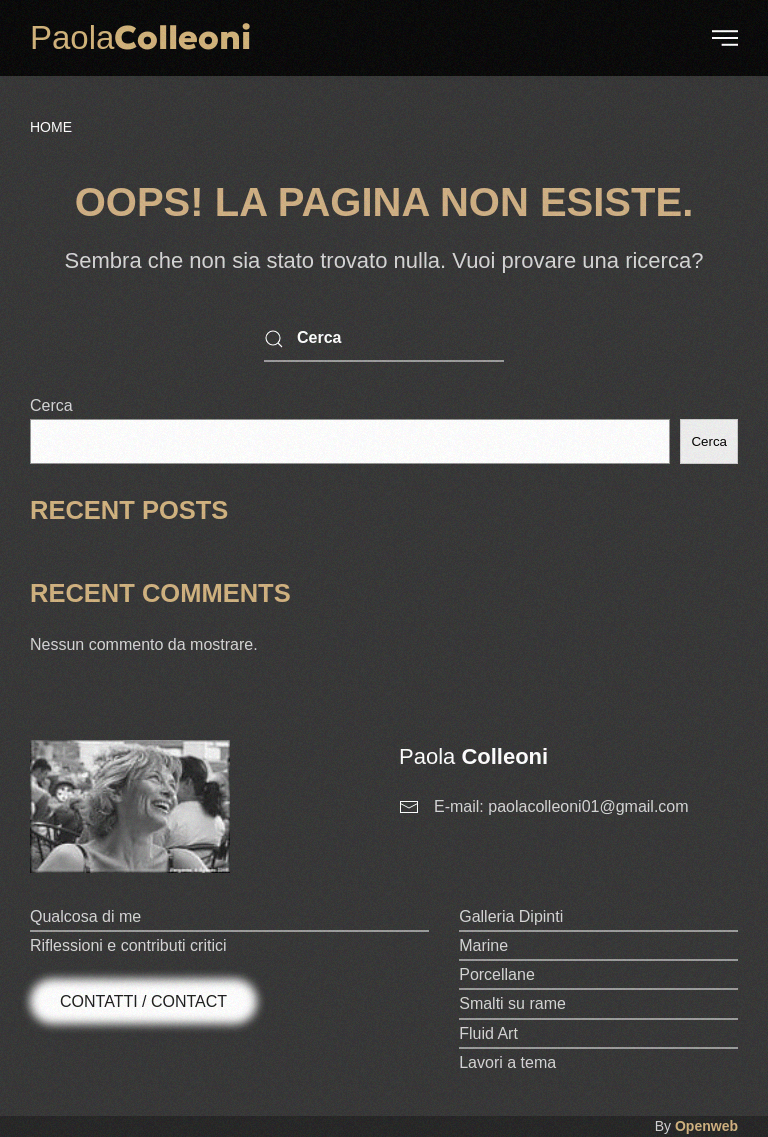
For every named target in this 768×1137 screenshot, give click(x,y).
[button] (725, 38)
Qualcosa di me (85, 916)
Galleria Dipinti (511, 916)
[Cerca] (384, 339)
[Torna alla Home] (140, 38)
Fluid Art (488, 1033)
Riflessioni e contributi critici (128, 945)
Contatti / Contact (143, 1001)
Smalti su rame (512, 1003)
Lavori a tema (507, 1062)
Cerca (51, 405)
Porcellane (497, 974)
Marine (483, 945)
